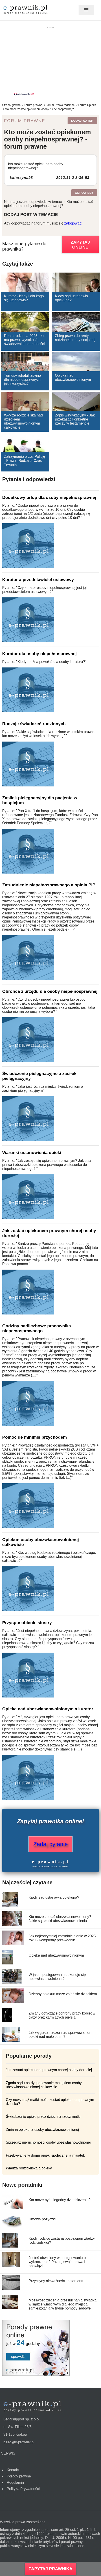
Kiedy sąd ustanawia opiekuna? (71, 298)
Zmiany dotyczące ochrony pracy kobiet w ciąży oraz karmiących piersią (62, 2015)
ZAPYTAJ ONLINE (80, 244)
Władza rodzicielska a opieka (29, 2168)
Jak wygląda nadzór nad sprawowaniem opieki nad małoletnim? (60, 2035)
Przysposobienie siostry (27, 1622)
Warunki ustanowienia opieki (31, 1152)
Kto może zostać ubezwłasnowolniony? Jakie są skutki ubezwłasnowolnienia (60, 1919)
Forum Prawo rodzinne (60, 105)
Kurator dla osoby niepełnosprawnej (39, 653)
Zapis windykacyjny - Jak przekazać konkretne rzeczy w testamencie (75, 419)
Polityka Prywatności (23, 2489)
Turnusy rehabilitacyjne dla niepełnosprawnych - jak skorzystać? (23, 379)
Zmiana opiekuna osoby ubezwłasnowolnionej (42, 2129)
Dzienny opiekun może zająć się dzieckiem (63, 1994)
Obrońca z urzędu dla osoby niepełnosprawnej (49, 991)
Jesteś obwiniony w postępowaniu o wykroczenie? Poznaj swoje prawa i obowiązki (57, 2262)
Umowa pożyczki (42, 2219)
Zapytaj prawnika (50, 2568)
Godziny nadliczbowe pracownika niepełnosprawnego (36, 1328)
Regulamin (15, 2482)
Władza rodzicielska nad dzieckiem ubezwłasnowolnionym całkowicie (23, 421)
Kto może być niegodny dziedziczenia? (60, 2200)
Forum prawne (33, 105)
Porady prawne (19, 2476)
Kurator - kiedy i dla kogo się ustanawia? (24, 298)
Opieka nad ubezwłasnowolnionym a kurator (47, 1708)
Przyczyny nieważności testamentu (56, 2281)
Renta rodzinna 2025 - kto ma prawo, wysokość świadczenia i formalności (24, 340)
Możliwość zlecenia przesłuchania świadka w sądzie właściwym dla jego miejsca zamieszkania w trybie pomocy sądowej (63, 2304)
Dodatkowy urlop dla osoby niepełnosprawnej (49, 497)
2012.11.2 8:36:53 (72, 178)
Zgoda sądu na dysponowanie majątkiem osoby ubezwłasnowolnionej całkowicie (44, 2085)
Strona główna (11, 105)
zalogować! (73, 223)
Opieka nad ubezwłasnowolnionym (73, 377)
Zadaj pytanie (50, 1844)
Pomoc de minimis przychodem (34, 1437)
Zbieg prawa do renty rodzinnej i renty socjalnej (75, 338)
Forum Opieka (87, 105)
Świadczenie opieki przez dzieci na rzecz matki (43, 2116)
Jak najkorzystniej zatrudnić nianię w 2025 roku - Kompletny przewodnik (62, 1938)
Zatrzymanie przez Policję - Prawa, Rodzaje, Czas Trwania (24, 461)
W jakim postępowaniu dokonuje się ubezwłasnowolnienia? (57, 1977)
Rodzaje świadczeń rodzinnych (34, 723)
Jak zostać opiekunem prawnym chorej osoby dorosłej (49, 2070)
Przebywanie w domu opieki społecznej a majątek (45, 2155)
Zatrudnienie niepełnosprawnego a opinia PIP (48, 885)
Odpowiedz (84, 192)
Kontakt (13, 2470)
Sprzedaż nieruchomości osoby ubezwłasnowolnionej (48, 2142)
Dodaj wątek (82, 120)
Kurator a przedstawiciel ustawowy (38, 579)
